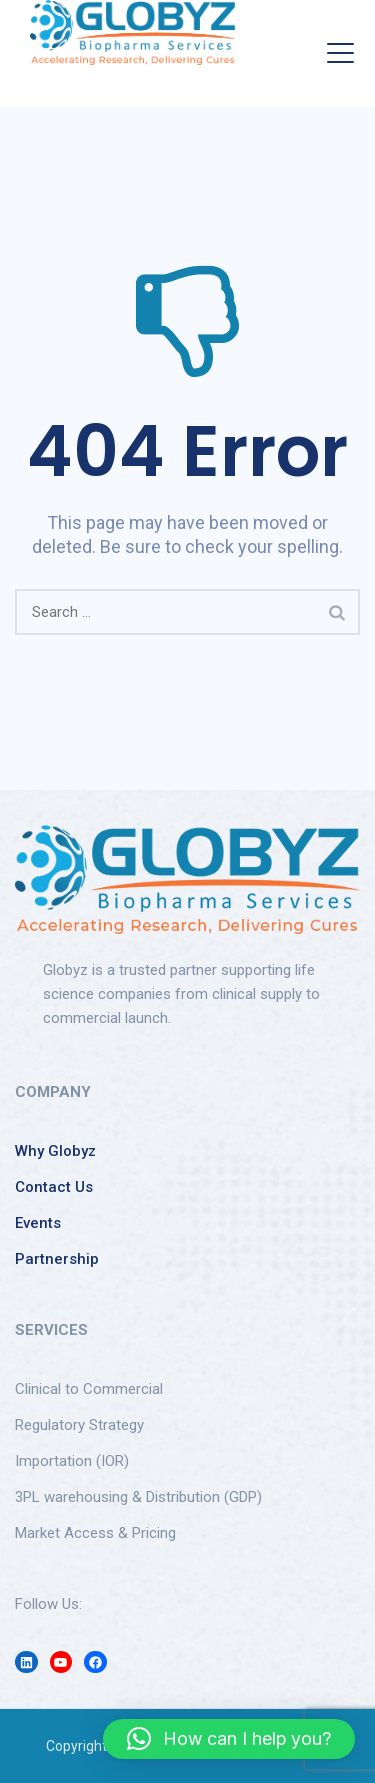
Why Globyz (55, 1151)
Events (38, 1223)
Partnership (57, 1259)
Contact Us (54, 1187)
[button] (229, 1739)
